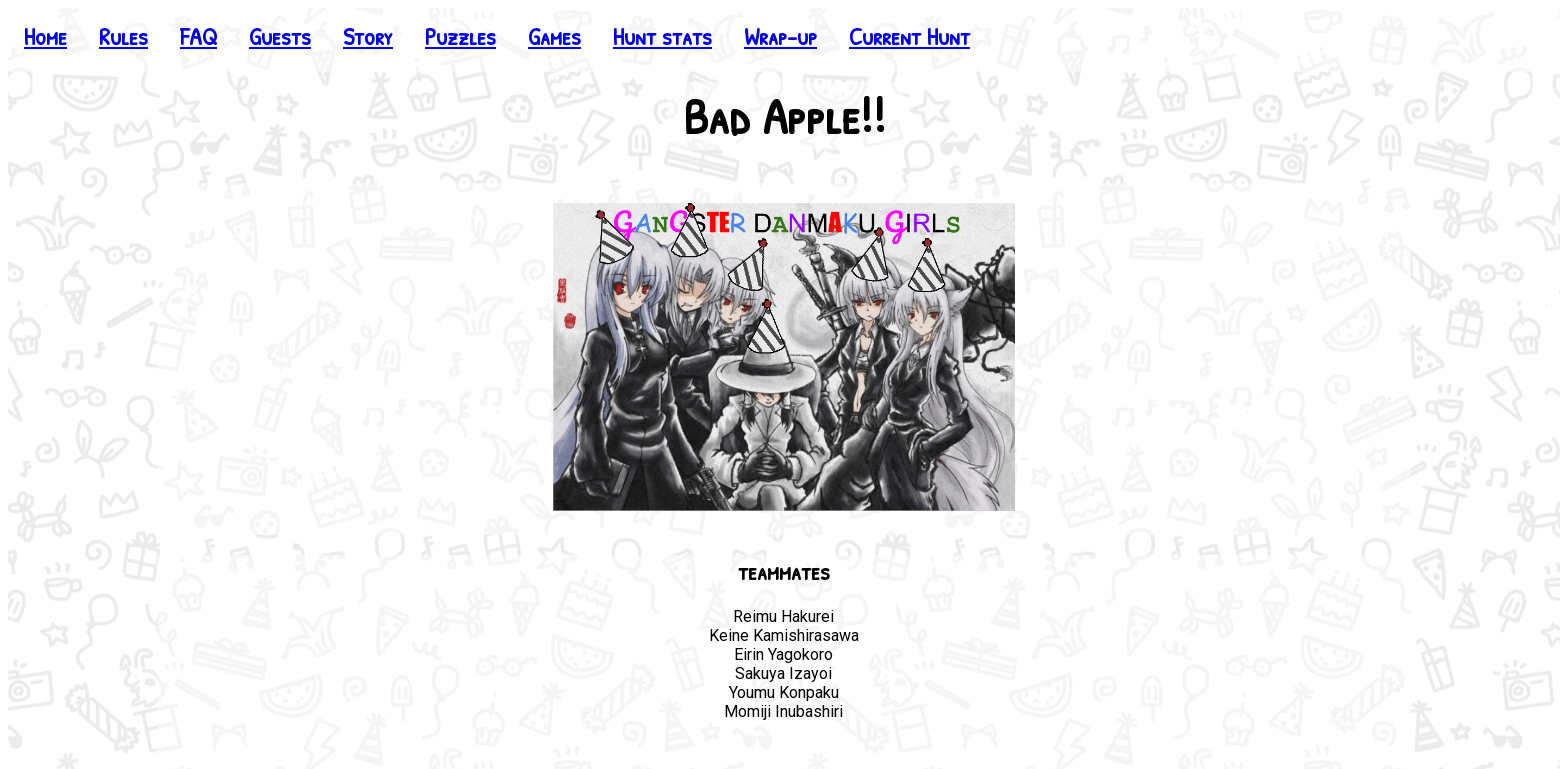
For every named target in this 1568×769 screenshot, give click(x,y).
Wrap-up (780, 36)
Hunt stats (662, 36)
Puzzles (460, 36)
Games (554, 36)
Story (368, 36)
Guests (280, 36)
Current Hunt (909, 36)
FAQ (198, 36)
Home (45, 36)
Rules (123, 36)
